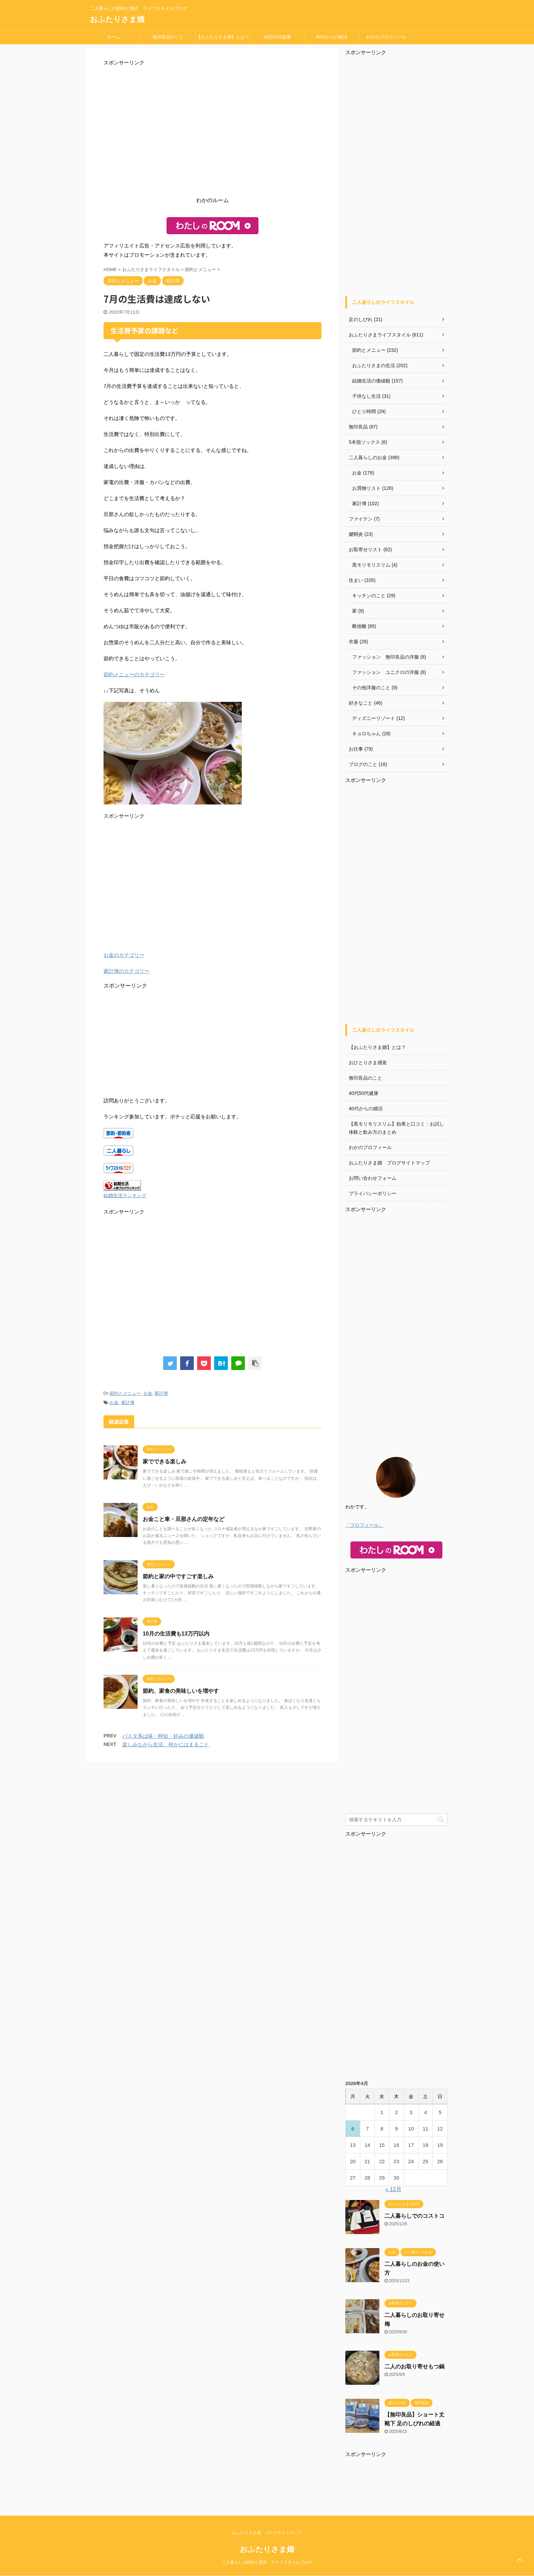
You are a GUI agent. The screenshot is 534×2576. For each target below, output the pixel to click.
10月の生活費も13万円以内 (176, 1634)
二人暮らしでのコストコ (414, 2216)
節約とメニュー (125, 1393)
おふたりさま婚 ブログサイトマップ (389, 1162)
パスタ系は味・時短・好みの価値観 (163, 1736)
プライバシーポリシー (372, 1193)
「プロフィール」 (364, 1525)
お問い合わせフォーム (372, 1178)
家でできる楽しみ (164, 1461)
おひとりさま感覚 (368, 1062)
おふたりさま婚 (117, 19)
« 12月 (394, 2189)
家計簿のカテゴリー (127, 971)
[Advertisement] (212, 133)
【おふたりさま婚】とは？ (222, 37)
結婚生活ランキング (125, 1195)
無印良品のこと (168, 37)
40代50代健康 (277, 37)
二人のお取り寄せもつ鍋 (414, 2366)
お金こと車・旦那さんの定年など (183, 1519)
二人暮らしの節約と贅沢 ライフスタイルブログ (267, 2562)
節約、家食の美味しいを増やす (181, 1691)
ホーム (113, 37)
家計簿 (161, 1393)
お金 (147, 1393)
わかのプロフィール (386, 37)
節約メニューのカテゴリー (134, 674)
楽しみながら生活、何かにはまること (165, 1744)
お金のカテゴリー (124, 955)
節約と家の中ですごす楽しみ (178, 1576)
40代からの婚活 (331, 37)
